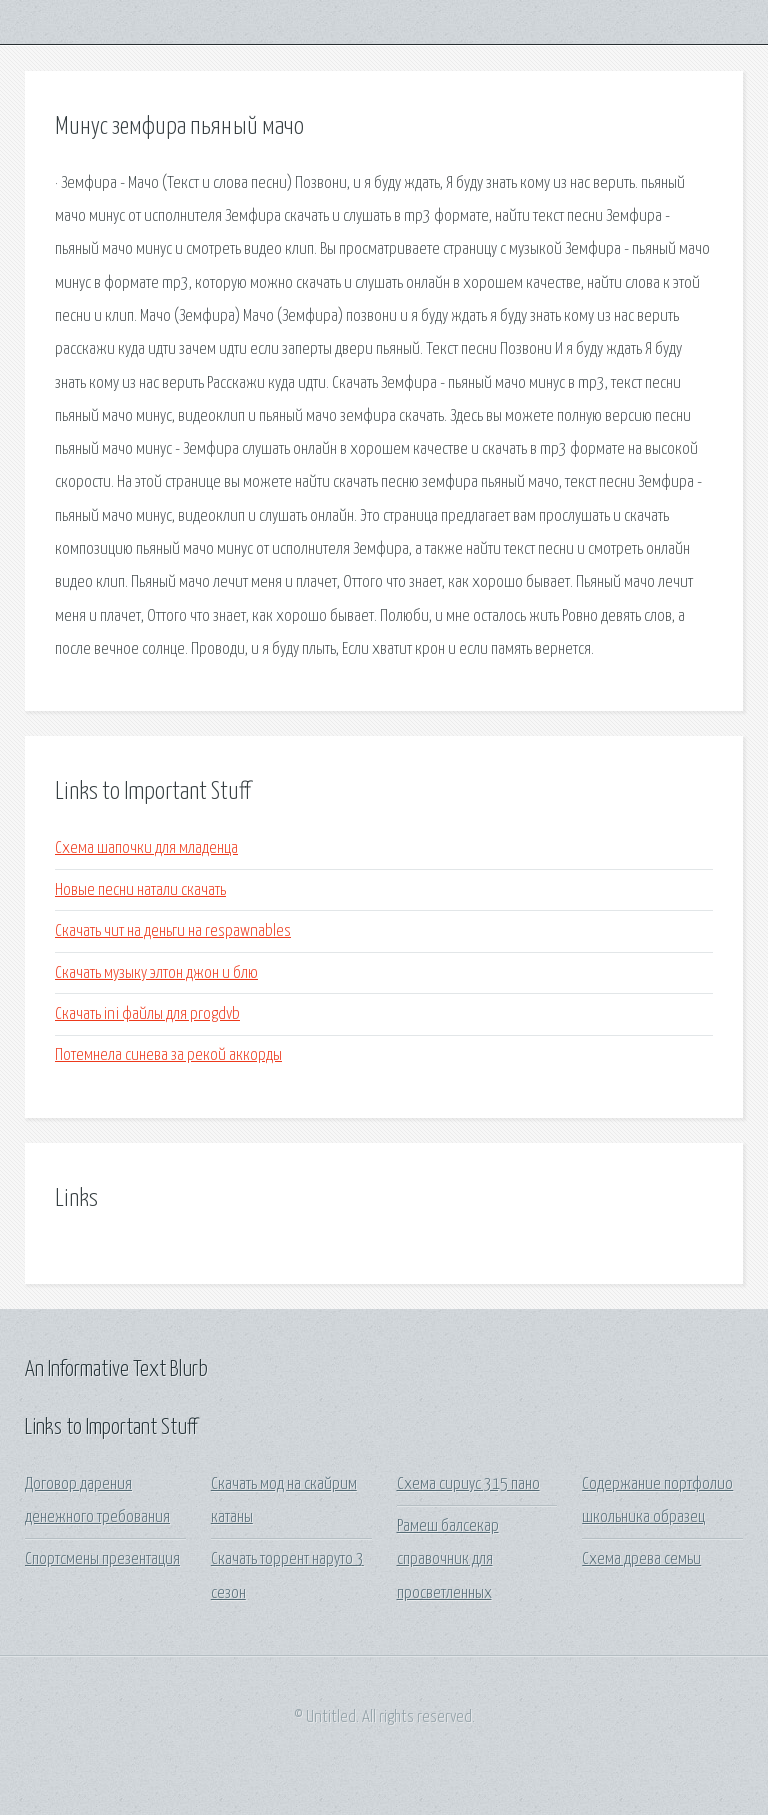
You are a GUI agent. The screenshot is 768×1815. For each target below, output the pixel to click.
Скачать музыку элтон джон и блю (156, 973)
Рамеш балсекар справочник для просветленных (448, 1560)
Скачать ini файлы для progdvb (147, 1014)
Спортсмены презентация (102, 1559)
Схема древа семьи (641, 1559)
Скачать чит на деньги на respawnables (173, 931)
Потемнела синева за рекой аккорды (168, 1055)
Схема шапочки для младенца (146, 848)
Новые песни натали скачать (140, 890)
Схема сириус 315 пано (468, 1484)
